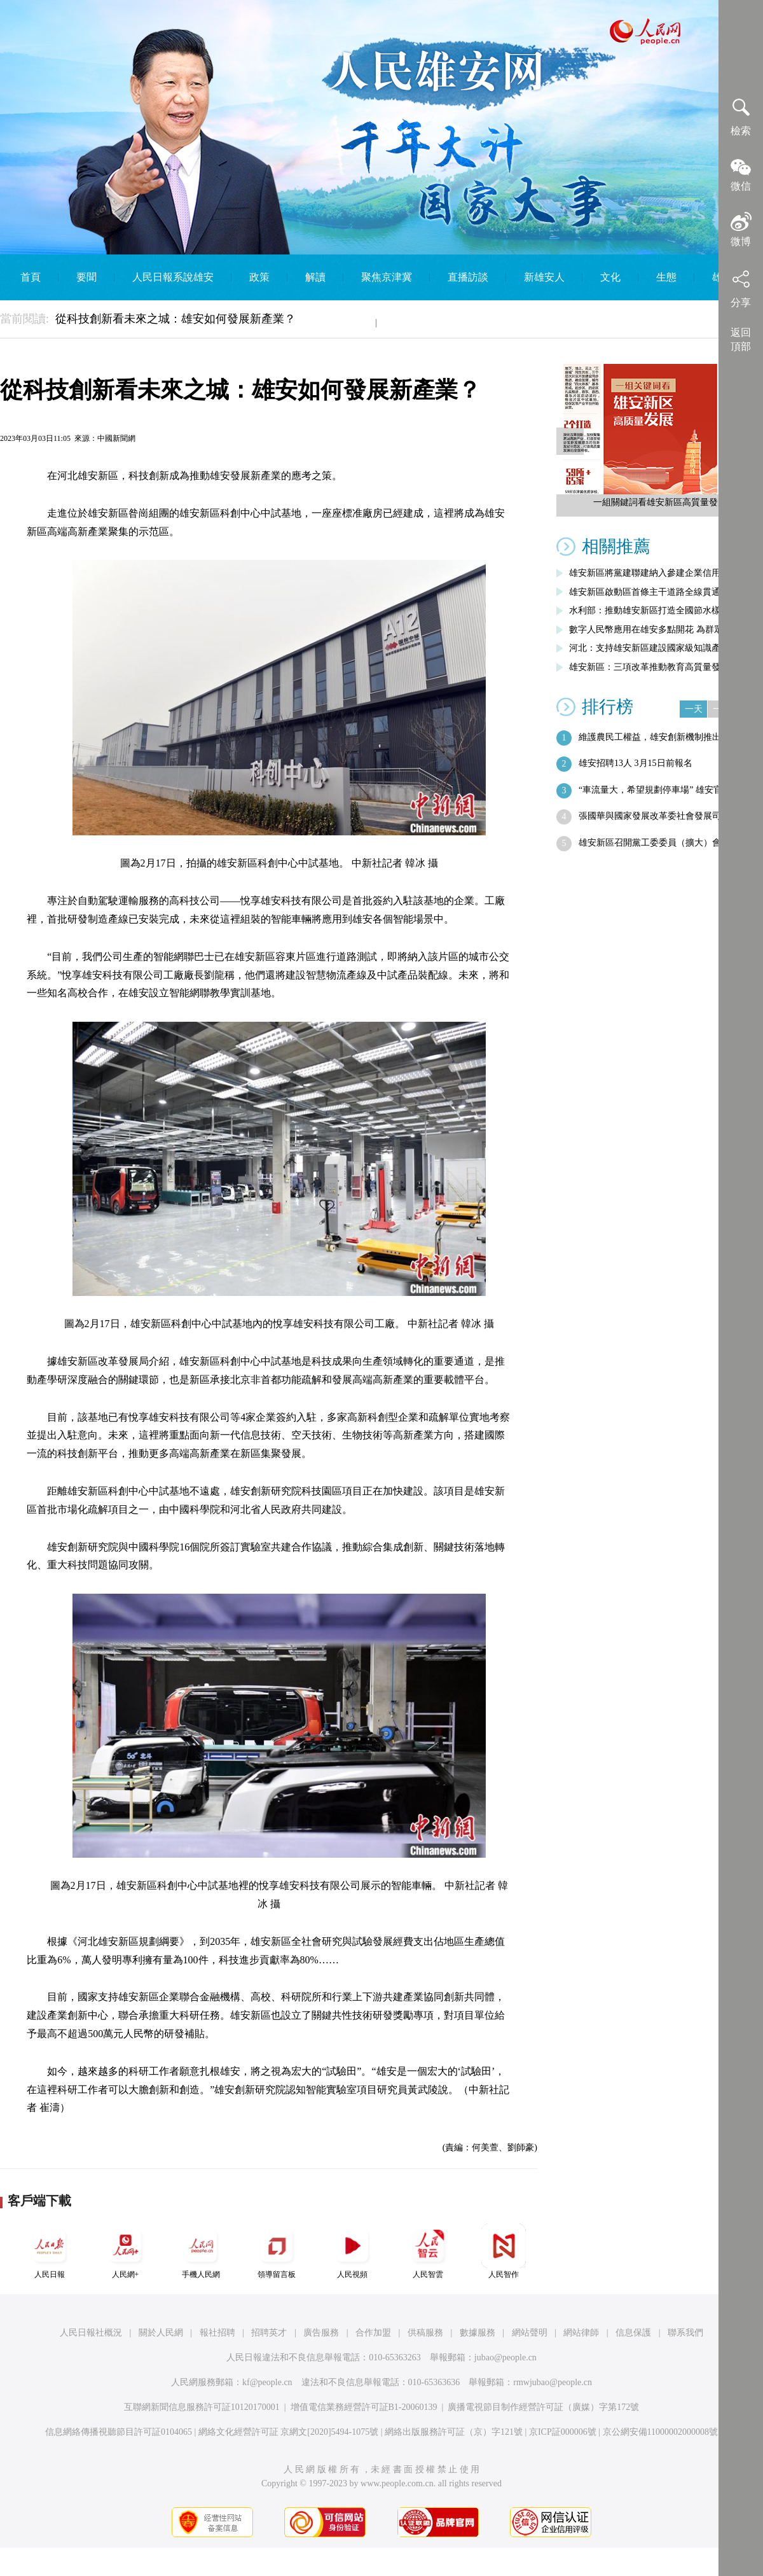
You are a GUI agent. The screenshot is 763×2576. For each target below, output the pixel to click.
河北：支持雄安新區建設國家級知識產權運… (658, 648)
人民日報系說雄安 (173, 277)
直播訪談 (468, 277)
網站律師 (581, 2332)
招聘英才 (269, 2332)
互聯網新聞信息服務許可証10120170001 (202, 2407)
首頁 (30, 277)
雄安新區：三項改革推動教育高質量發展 (649, 667)
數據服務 (477, 2332)
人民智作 (503, 2251)
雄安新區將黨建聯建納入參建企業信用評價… (658, 573)
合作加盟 (373, 2332)
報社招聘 (217, 2332)
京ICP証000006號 (562, 2432)
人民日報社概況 (91, 2332)
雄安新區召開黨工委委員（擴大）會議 (654, 842)
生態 (666, 277)
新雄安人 (544, 277)
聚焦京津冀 (386, 277)
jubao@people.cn (505, 2357)
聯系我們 (685, 2332)
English (409, 322)
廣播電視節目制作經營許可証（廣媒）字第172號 (543, 2407)
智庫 (348, 322)
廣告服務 (321, 2332)
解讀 (315, 277)
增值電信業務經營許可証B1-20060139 (364, 2407)
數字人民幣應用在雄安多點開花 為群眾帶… (655, 629)
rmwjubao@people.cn (552, 2382)
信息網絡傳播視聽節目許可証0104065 (118, 2432)
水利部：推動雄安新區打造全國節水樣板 (649, 610)
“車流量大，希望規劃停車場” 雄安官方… (659, 790)
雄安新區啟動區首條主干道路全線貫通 (644, 592)
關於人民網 (161, 2332)
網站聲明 (529, 2332)
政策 (259, 277)
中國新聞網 (116, 438)
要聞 (86, 277)
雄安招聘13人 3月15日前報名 (635, 763)
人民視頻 (352, 2251)
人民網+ (125, 2251)
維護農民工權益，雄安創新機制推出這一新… (668, 737)
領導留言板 (276, 2251)
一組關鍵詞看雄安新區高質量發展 (660, 502)
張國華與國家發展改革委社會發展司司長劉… (668, 816)
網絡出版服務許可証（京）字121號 (454, 2432)
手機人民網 (201, 2251)
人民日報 (49, 2251)
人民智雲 (428, 2251)
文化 (610, 277)
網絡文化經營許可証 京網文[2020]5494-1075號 (288, 2432)
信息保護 (633, 2332)
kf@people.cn (267, 2382)
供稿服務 (425, 2332)
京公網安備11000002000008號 (660, 2432)
